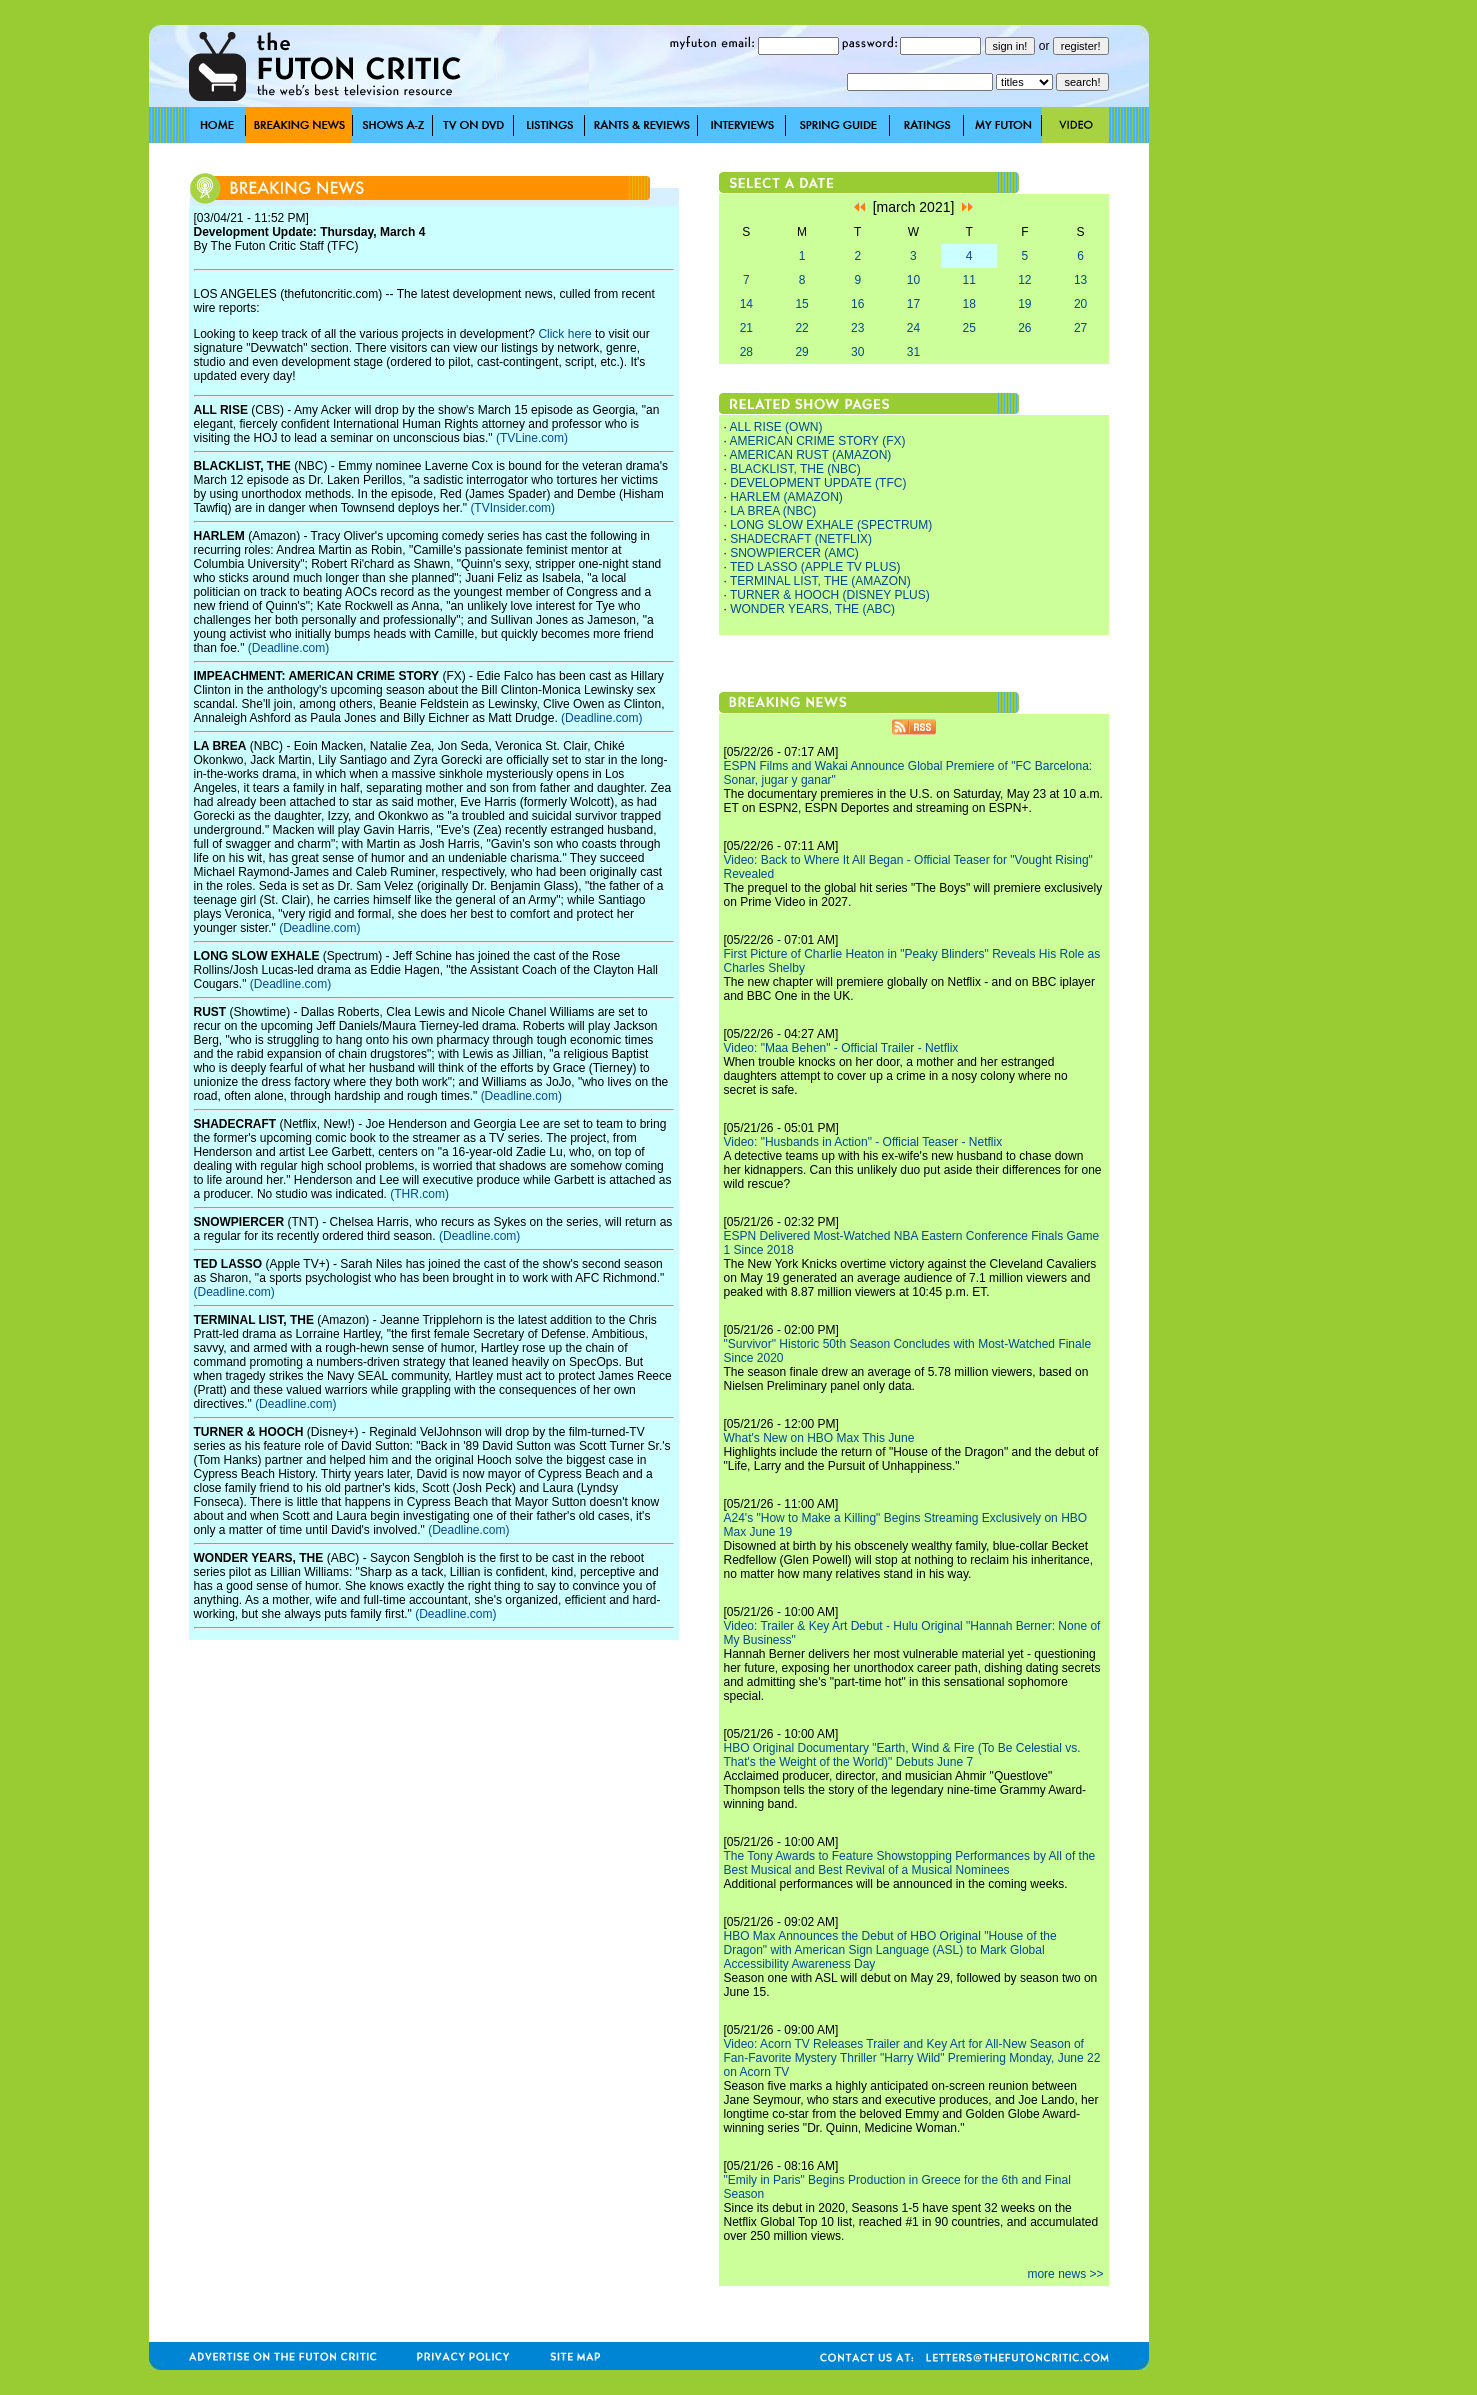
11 (968, 280)
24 (913, 328)
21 (746, 328)
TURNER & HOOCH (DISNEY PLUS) (830, 595)
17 (913, 304)
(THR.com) (419, 1194)
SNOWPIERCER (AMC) (794, 553)
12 (1024, 280)
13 (1080, 280)
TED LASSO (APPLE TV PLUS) (815, 567)
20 (1080, 304)
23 (857, 328)
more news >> (1065, 2274)
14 (746, 304)
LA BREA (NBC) (773, 511)
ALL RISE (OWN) (776, 427)
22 (801, 328)
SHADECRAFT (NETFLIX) (801, 539)
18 (968, 304)
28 (746, 352)
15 (801, 304)
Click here (564, 334)
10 (913, 280)
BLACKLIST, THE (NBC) (795, 469)
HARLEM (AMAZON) (786, 497)
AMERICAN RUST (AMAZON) (811, 455)
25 (968, 328)
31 (913, 352)
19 (1024, 304)
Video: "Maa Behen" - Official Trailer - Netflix (841, 1048)
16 (857, 304)
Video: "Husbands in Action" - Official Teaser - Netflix (863, 1142)
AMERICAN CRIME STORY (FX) (818, 441)
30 (857, 352)
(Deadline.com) (288, 648)
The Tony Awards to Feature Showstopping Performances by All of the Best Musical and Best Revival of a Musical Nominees (910, 1863)
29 (801, 352)
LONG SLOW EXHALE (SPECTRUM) (831, 525)
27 (1080, 328)
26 (1024, 328)
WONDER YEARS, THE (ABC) (812, 609)
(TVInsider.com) (512, 508)
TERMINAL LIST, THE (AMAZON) (820, 581)
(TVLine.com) (532, 438)
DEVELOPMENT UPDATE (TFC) (818, 483)
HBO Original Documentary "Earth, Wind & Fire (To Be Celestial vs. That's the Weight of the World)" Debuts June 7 (902, 1755)
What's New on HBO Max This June (819, 1438)
